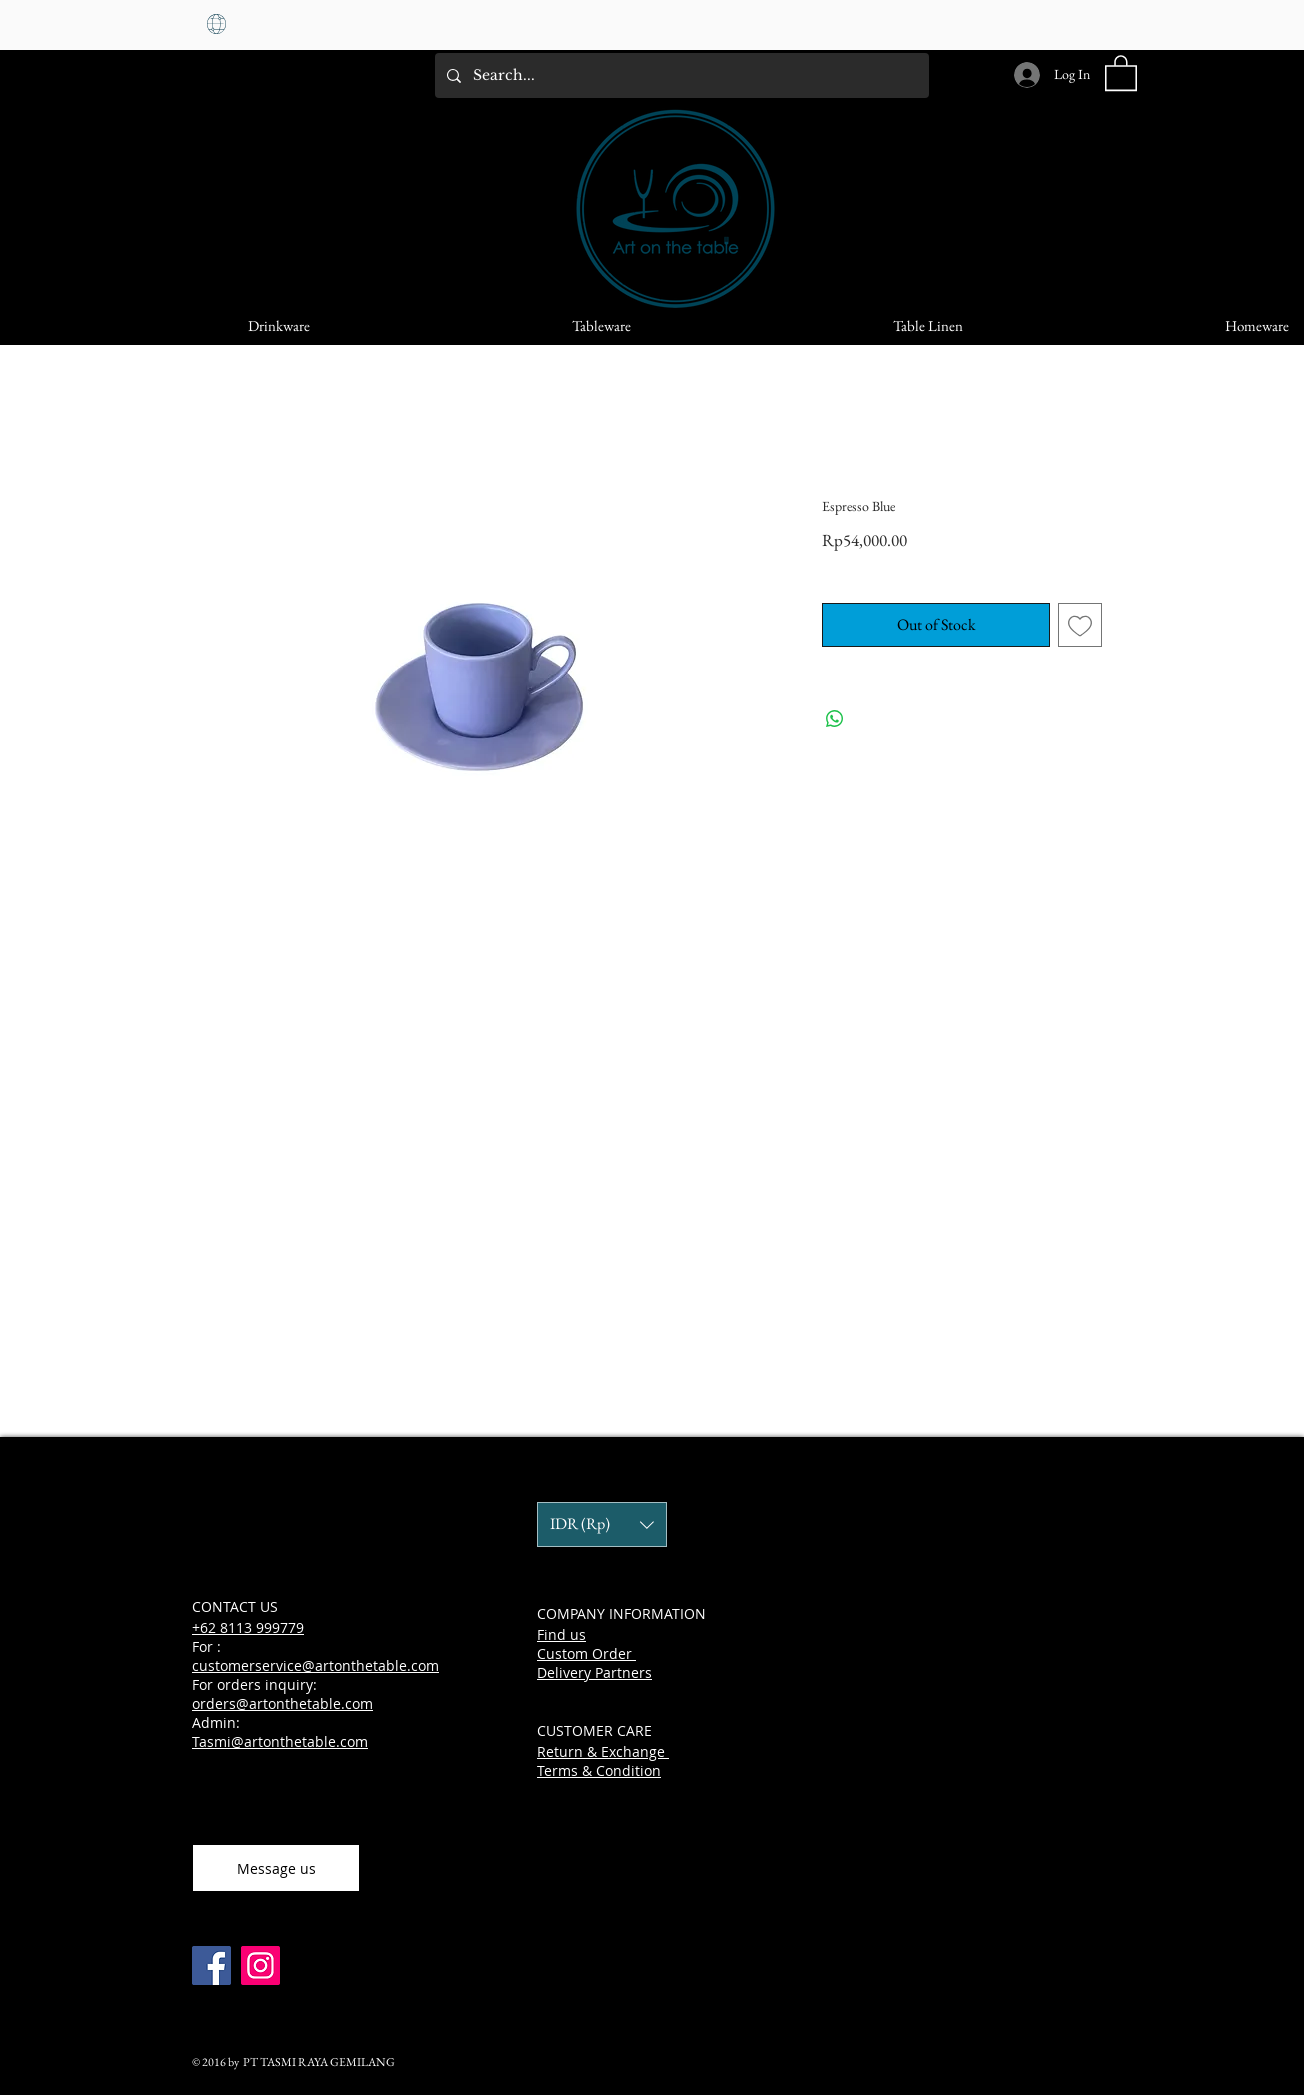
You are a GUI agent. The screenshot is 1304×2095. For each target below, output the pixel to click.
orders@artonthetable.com (282, 1703)
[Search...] (680, 75)
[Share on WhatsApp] (835, 719)
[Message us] (276, 1868)
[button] (1121, 72)
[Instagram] (260, 1965)
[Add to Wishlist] (1080, 625)
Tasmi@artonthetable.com (280, 1741)
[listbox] (602, 1524)
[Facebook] (211, 1965)
